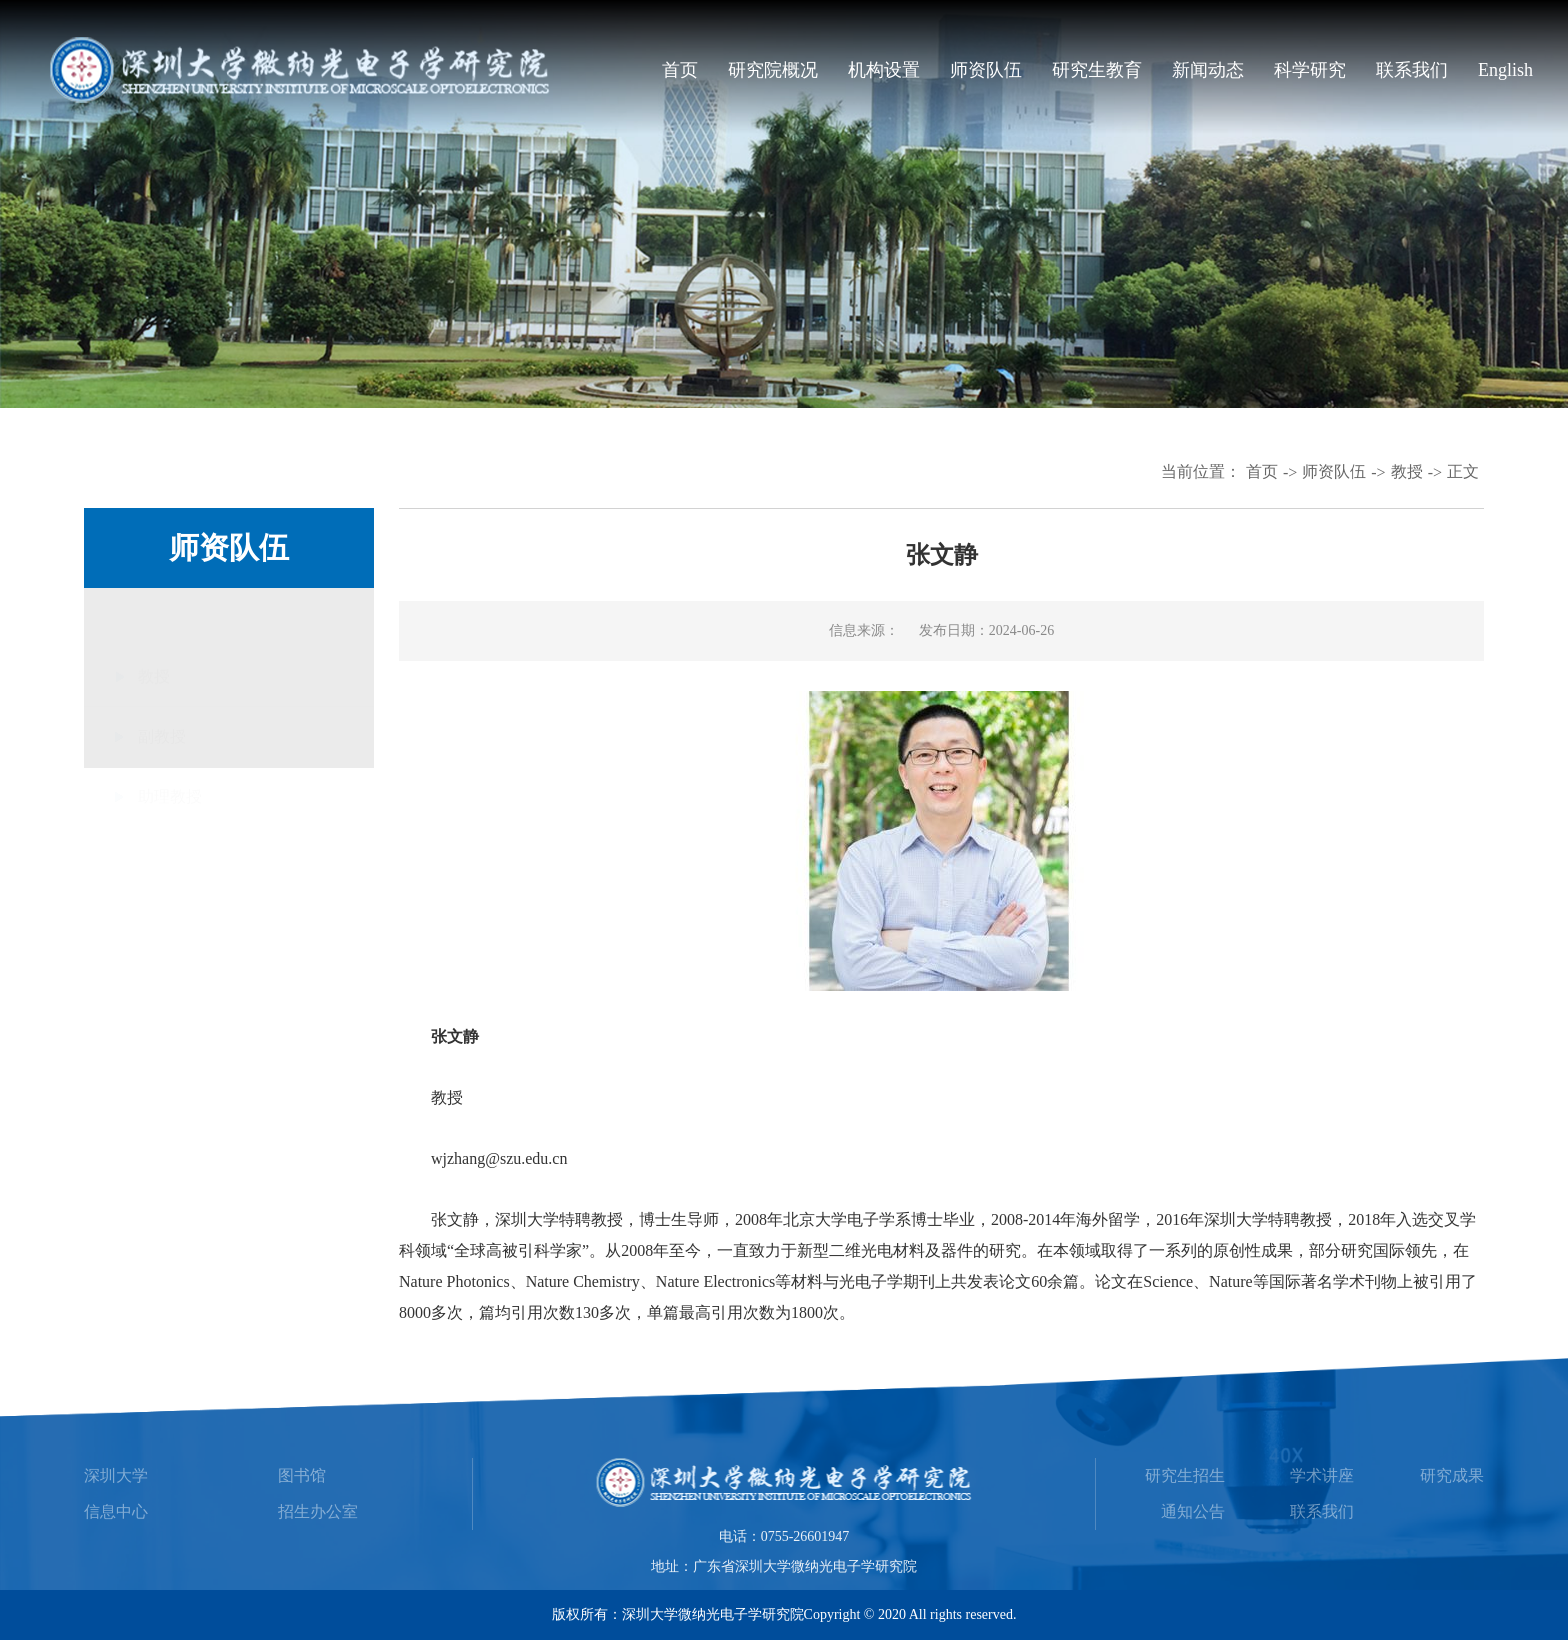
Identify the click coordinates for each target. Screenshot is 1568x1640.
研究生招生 (1185, 1475)
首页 (680, 70)
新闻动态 (1208, 70)
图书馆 (302, 1475)
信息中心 (116, 1511)
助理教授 (170, 739)
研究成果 (1452, 1475)
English (1505, 70)
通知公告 (1193, 1511)
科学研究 (1310, 70)
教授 (1407, 471)
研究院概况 (773, 70)
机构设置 (884, 70)
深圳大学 (116, 1475)
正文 (1463, 471)
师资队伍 (986, 70)
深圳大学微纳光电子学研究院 (713, 1614)
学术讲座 (1322, 1475)
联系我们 (1412, 70)
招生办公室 (318, 1511)
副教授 (162, 679)
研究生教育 (1097, 70)
